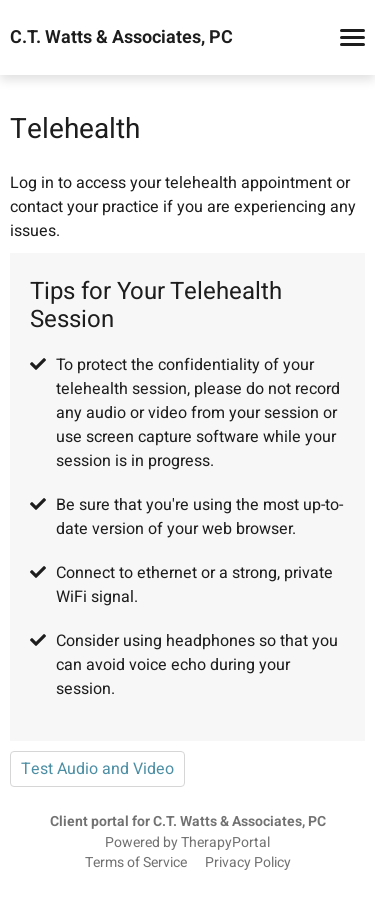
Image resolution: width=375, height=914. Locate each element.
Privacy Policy (248, 863)
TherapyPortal (225, 843)
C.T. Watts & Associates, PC (121, 38)
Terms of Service (136, 863)
